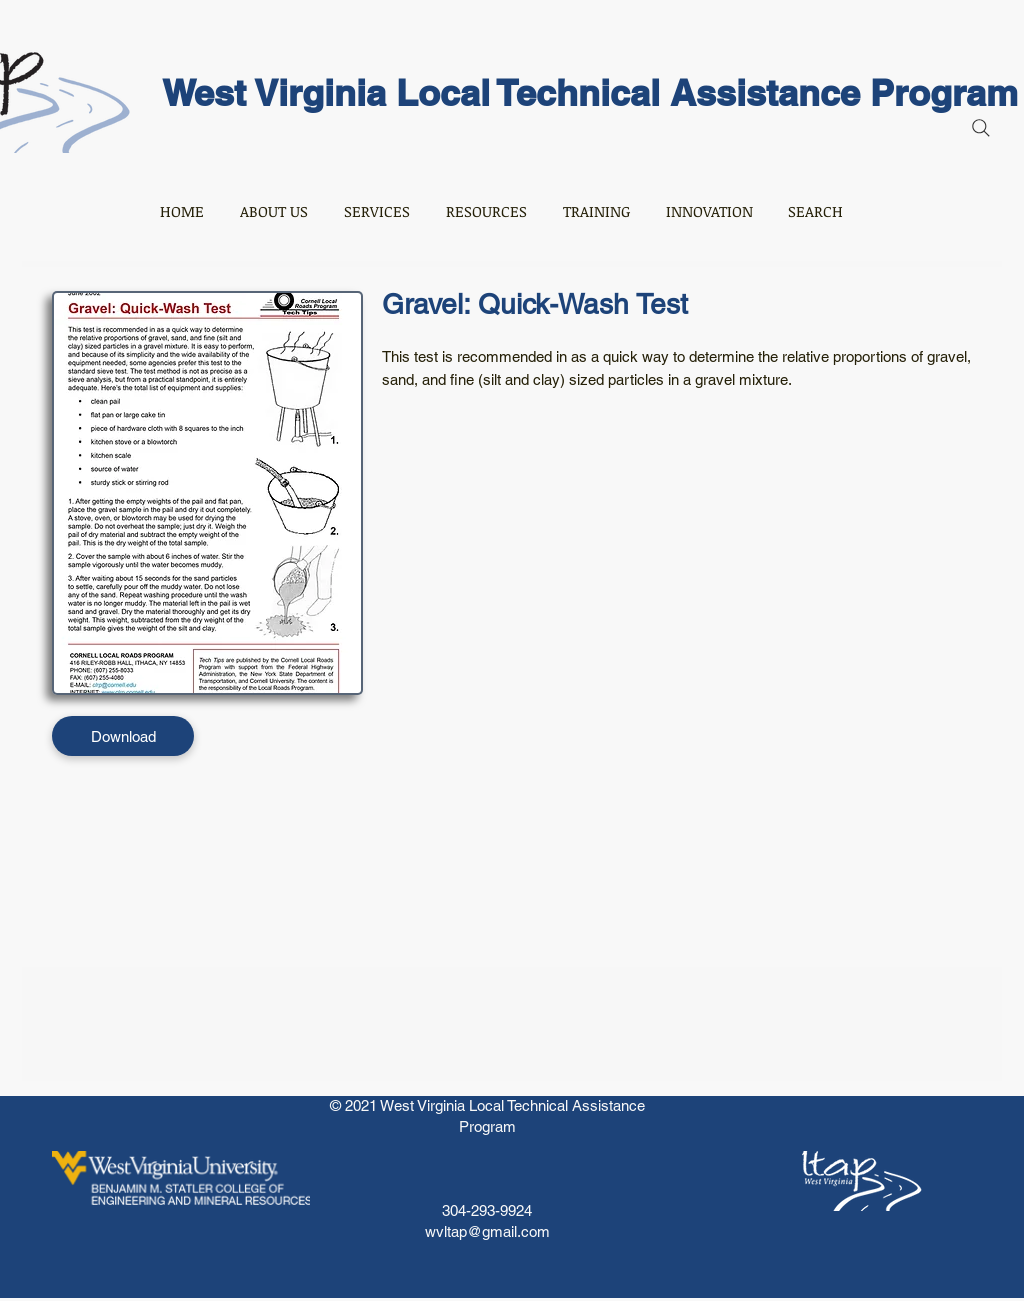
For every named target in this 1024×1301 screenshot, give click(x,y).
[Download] (123, 736)
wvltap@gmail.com (487, 1231)
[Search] (981, 128)
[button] (274, 211)
